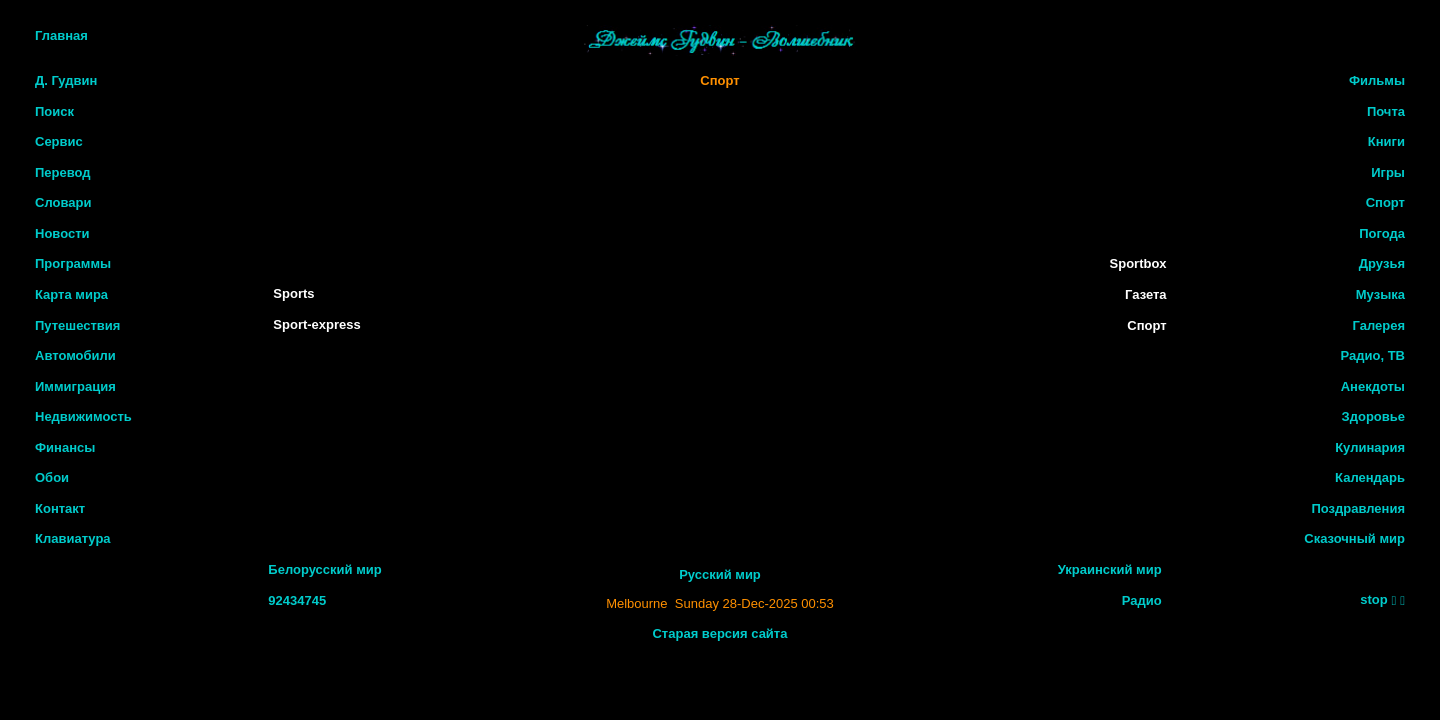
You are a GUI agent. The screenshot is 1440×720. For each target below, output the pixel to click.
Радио (1142, 600)
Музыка (1380, 294)
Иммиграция (75, 386)
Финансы (65, 447)
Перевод (63, 172)
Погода (1382, 233)
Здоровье (1373, 416)
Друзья (1382, 263)
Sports (293, 293)
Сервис (59, 141)
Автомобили (75, 355)
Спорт (719, 80)
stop (1373, 599)
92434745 (297, 600)
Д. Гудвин (66, 80)
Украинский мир (1110, 569)
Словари (63, 202)
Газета (1146, 294)
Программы (73, 263)
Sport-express (316, 324)
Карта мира (71, 294)
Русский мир (720, 574)
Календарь (1370, 477)
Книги (1386, 141)
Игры (1388, 172)
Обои (52, 477)
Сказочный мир (1354, 538)
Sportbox (1138, 263)
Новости (62, 233)
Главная (61, 35)
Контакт (60, 508)
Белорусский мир (324, 569)
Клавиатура (73, 538)
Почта (1386, 111)
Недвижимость (83, 416)
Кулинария (1370, 447)
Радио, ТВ (1373, 355)
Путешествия (77, 325)
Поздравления (1358, 508)
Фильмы (1377, 80)
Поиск (54, 111)
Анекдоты (1373, 386)
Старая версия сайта (719, 633)
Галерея (1378, 325)
